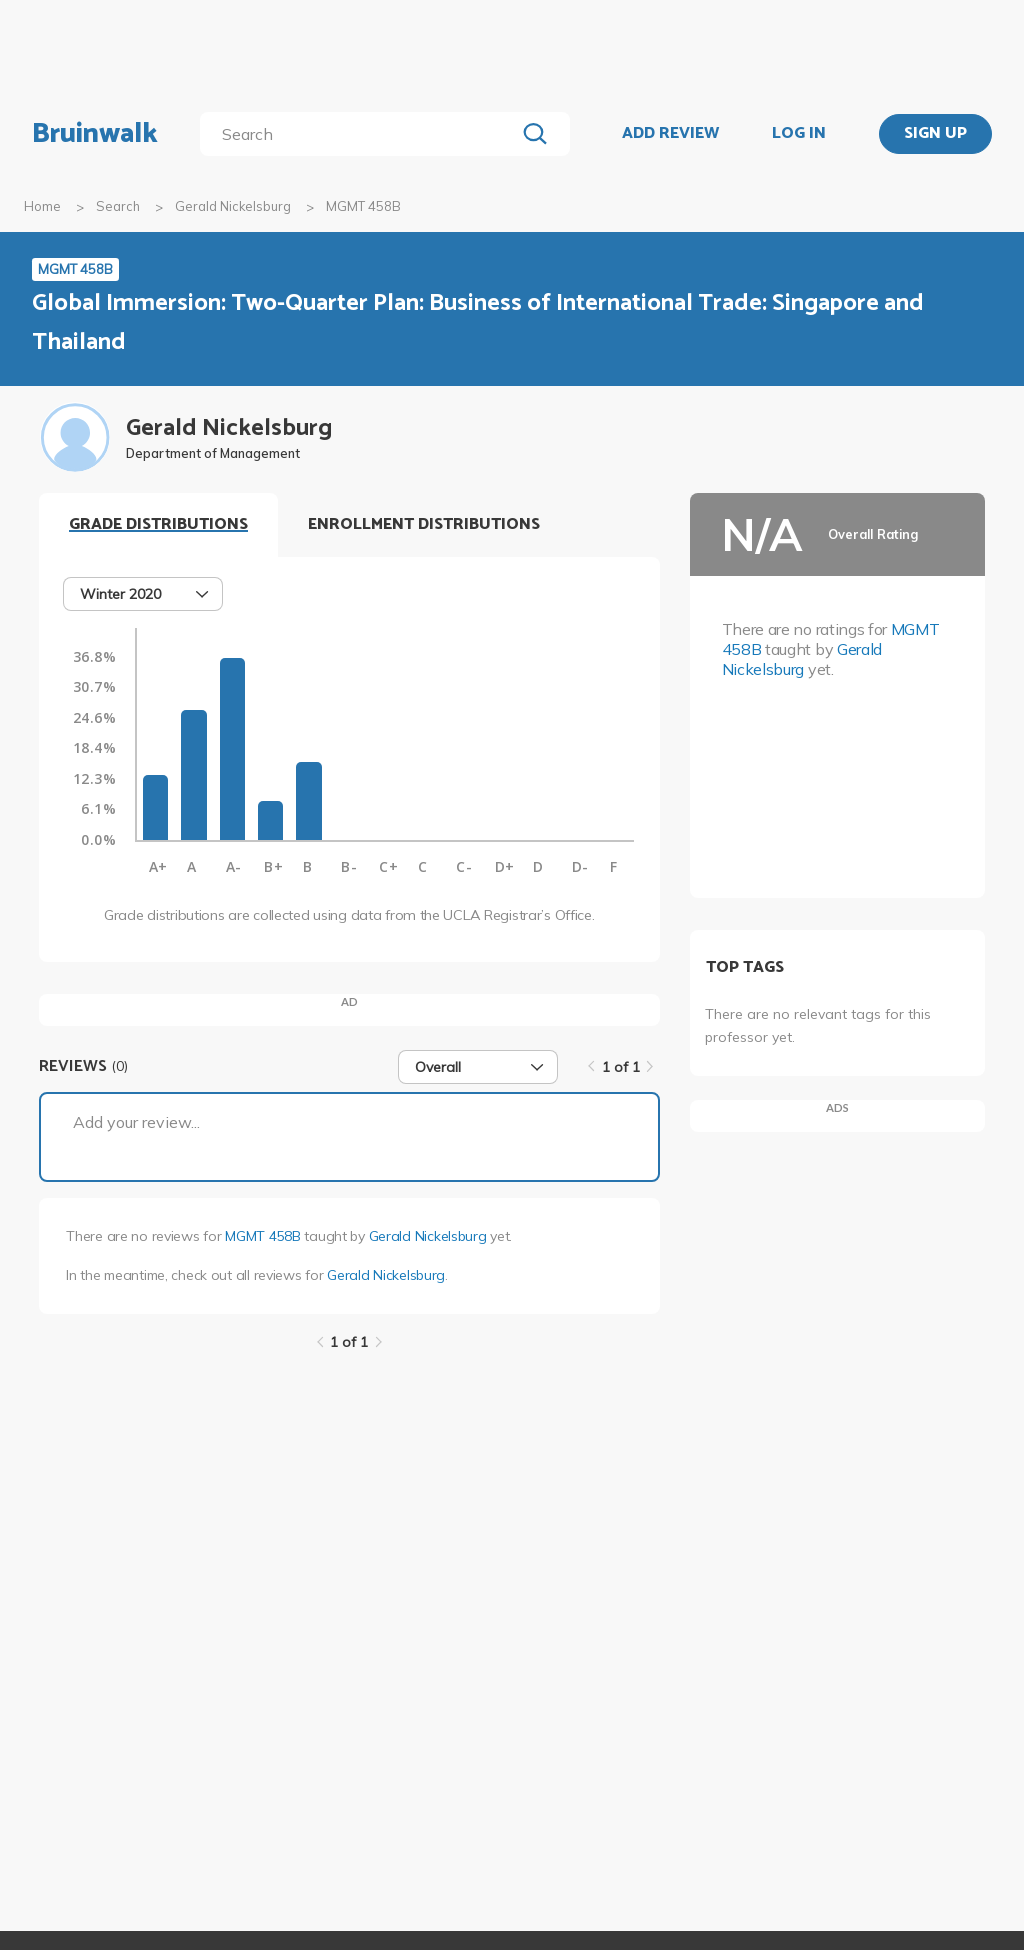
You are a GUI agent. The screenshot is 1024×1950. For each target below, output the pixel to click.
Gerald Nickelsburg (233, 206)
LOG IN (799, 134)
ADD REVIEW (670, 134)
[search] (361, 134)
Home (42, 206)
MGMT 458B (262, 1236)
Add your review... (136, 1122)
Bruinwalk (95, 134)
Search (118, 206)
